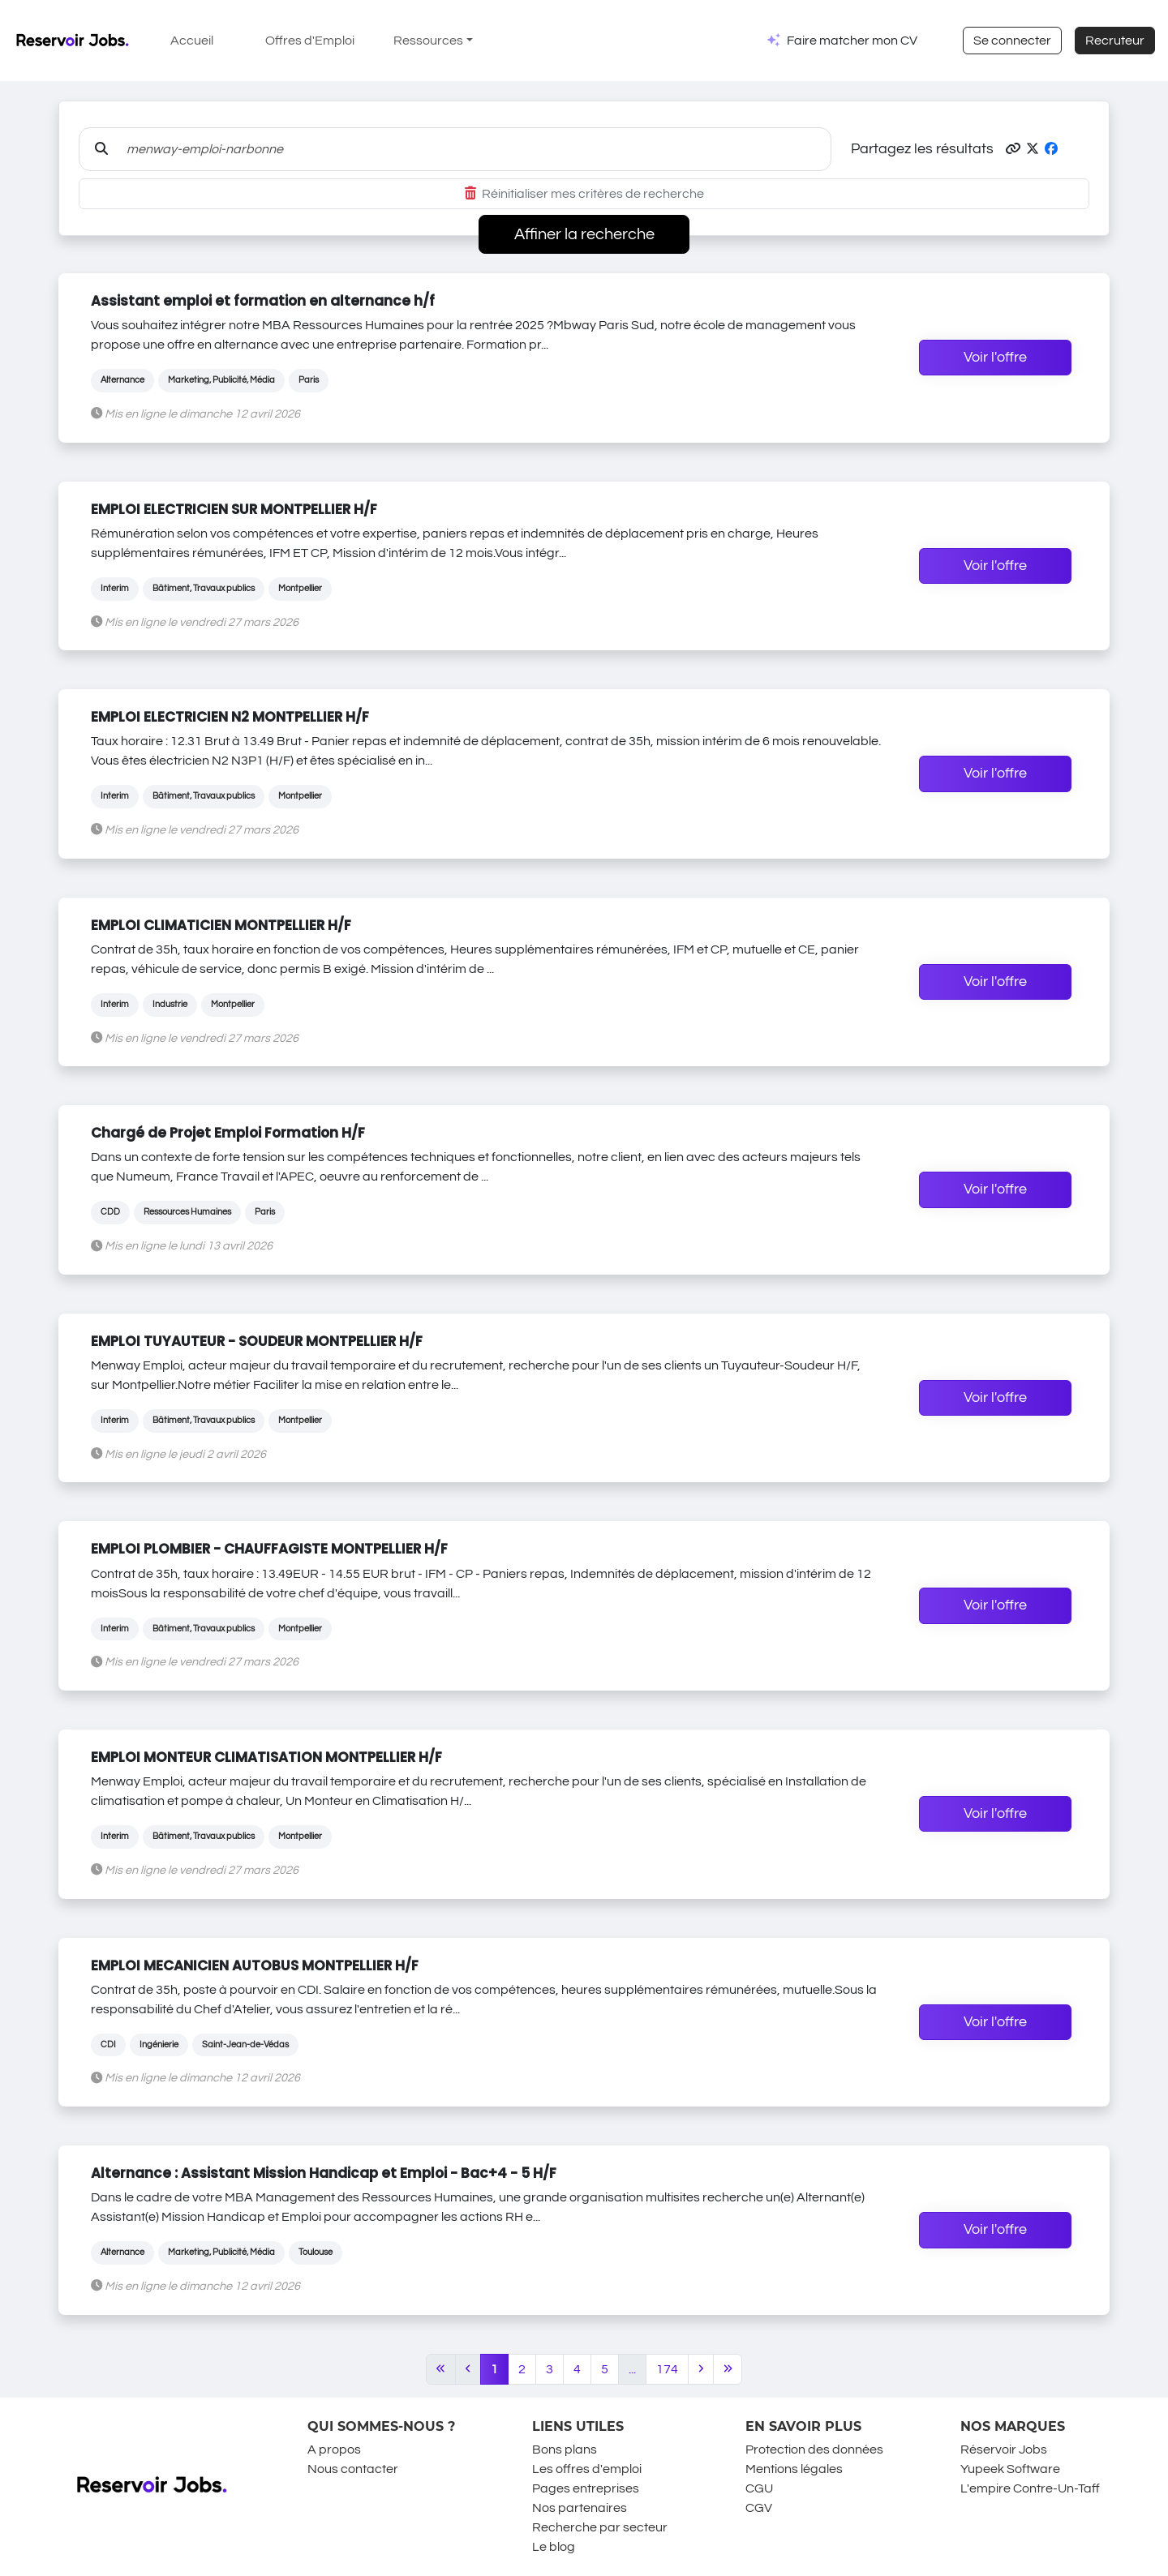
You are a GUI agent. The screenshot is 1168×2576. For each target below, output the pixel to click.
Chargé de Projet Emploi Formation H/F (228, 1132)
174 (667, 2369)
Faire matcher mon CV (852, 40)
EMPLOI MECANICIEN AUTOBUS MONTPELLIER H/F (255, 1965)
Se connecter (1012, 40)
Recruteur (1114, 40)
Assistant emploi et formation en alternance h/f (263, 301)
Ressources (428, 40)
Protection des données (814, 2449)
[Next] (701, 2369)
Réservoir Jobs (1003, 2449)
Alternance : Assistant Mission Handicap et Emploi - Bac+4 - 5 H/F (323, 2173)
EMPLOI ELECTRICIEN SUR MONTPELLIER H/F (234, 509)
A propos (334, 2449)
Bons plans (564, 2449)
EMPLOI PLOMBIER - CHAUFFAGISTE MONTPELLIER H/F (269, 1548)
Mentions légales (794, 2468)
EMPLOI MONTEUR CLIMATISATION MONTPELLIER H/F (266, 1757)
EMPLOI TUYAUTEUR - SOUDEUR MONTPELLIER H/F (257, 1341)
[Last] (728, 2369)
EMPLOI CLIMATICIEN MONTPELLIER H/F (221, 925)
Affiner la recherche (584, 234)
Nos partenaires (579, 2507)
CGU (759, 2488)
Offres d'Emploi (309, 40)
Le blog (553, 2546)
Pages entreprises (585, 2488)
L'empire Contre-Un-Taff (1030, 2488)
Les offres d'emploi (587, 2468)
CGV (758, 2507)
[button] (1013, 149)
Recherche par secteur (600, 2527)
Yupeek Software (1010, 2468)
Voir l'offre (995, 357)
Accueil (191, 40)
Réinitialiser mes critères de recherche (584, 193)
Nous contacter (352, 2468)
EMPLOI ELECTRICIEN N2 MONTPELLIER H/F (230, 717)
